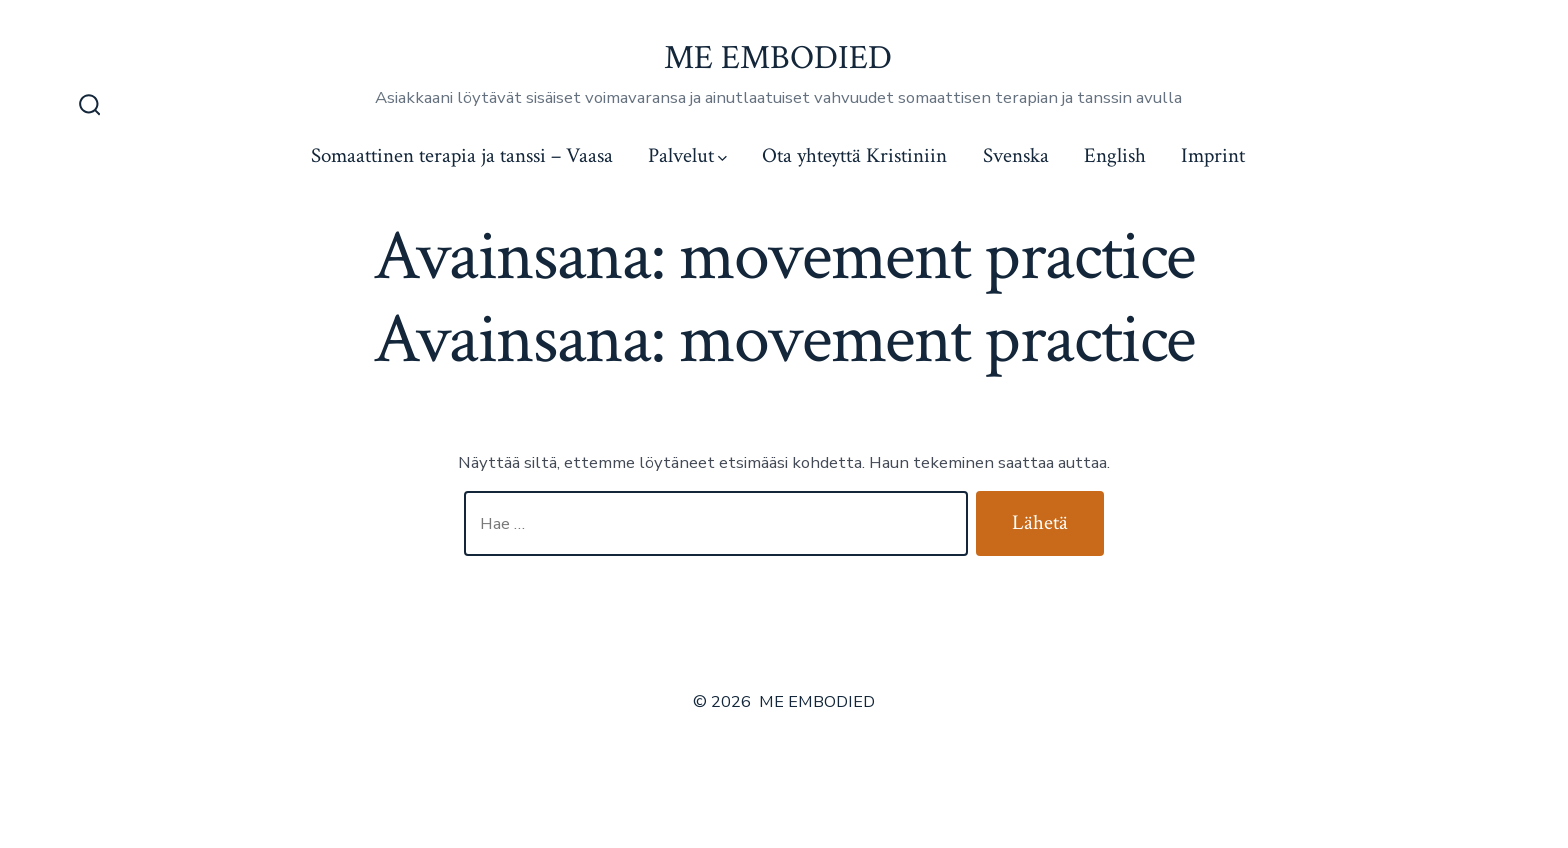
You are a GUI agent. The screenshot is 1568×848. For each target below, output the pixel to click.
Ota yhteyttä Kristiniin (854, 155)
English (1115, 155)
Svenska (1016, 155)
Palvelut (687, 155)
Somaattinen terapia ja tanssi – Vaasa (462, 155)
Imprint (1213, 155)
